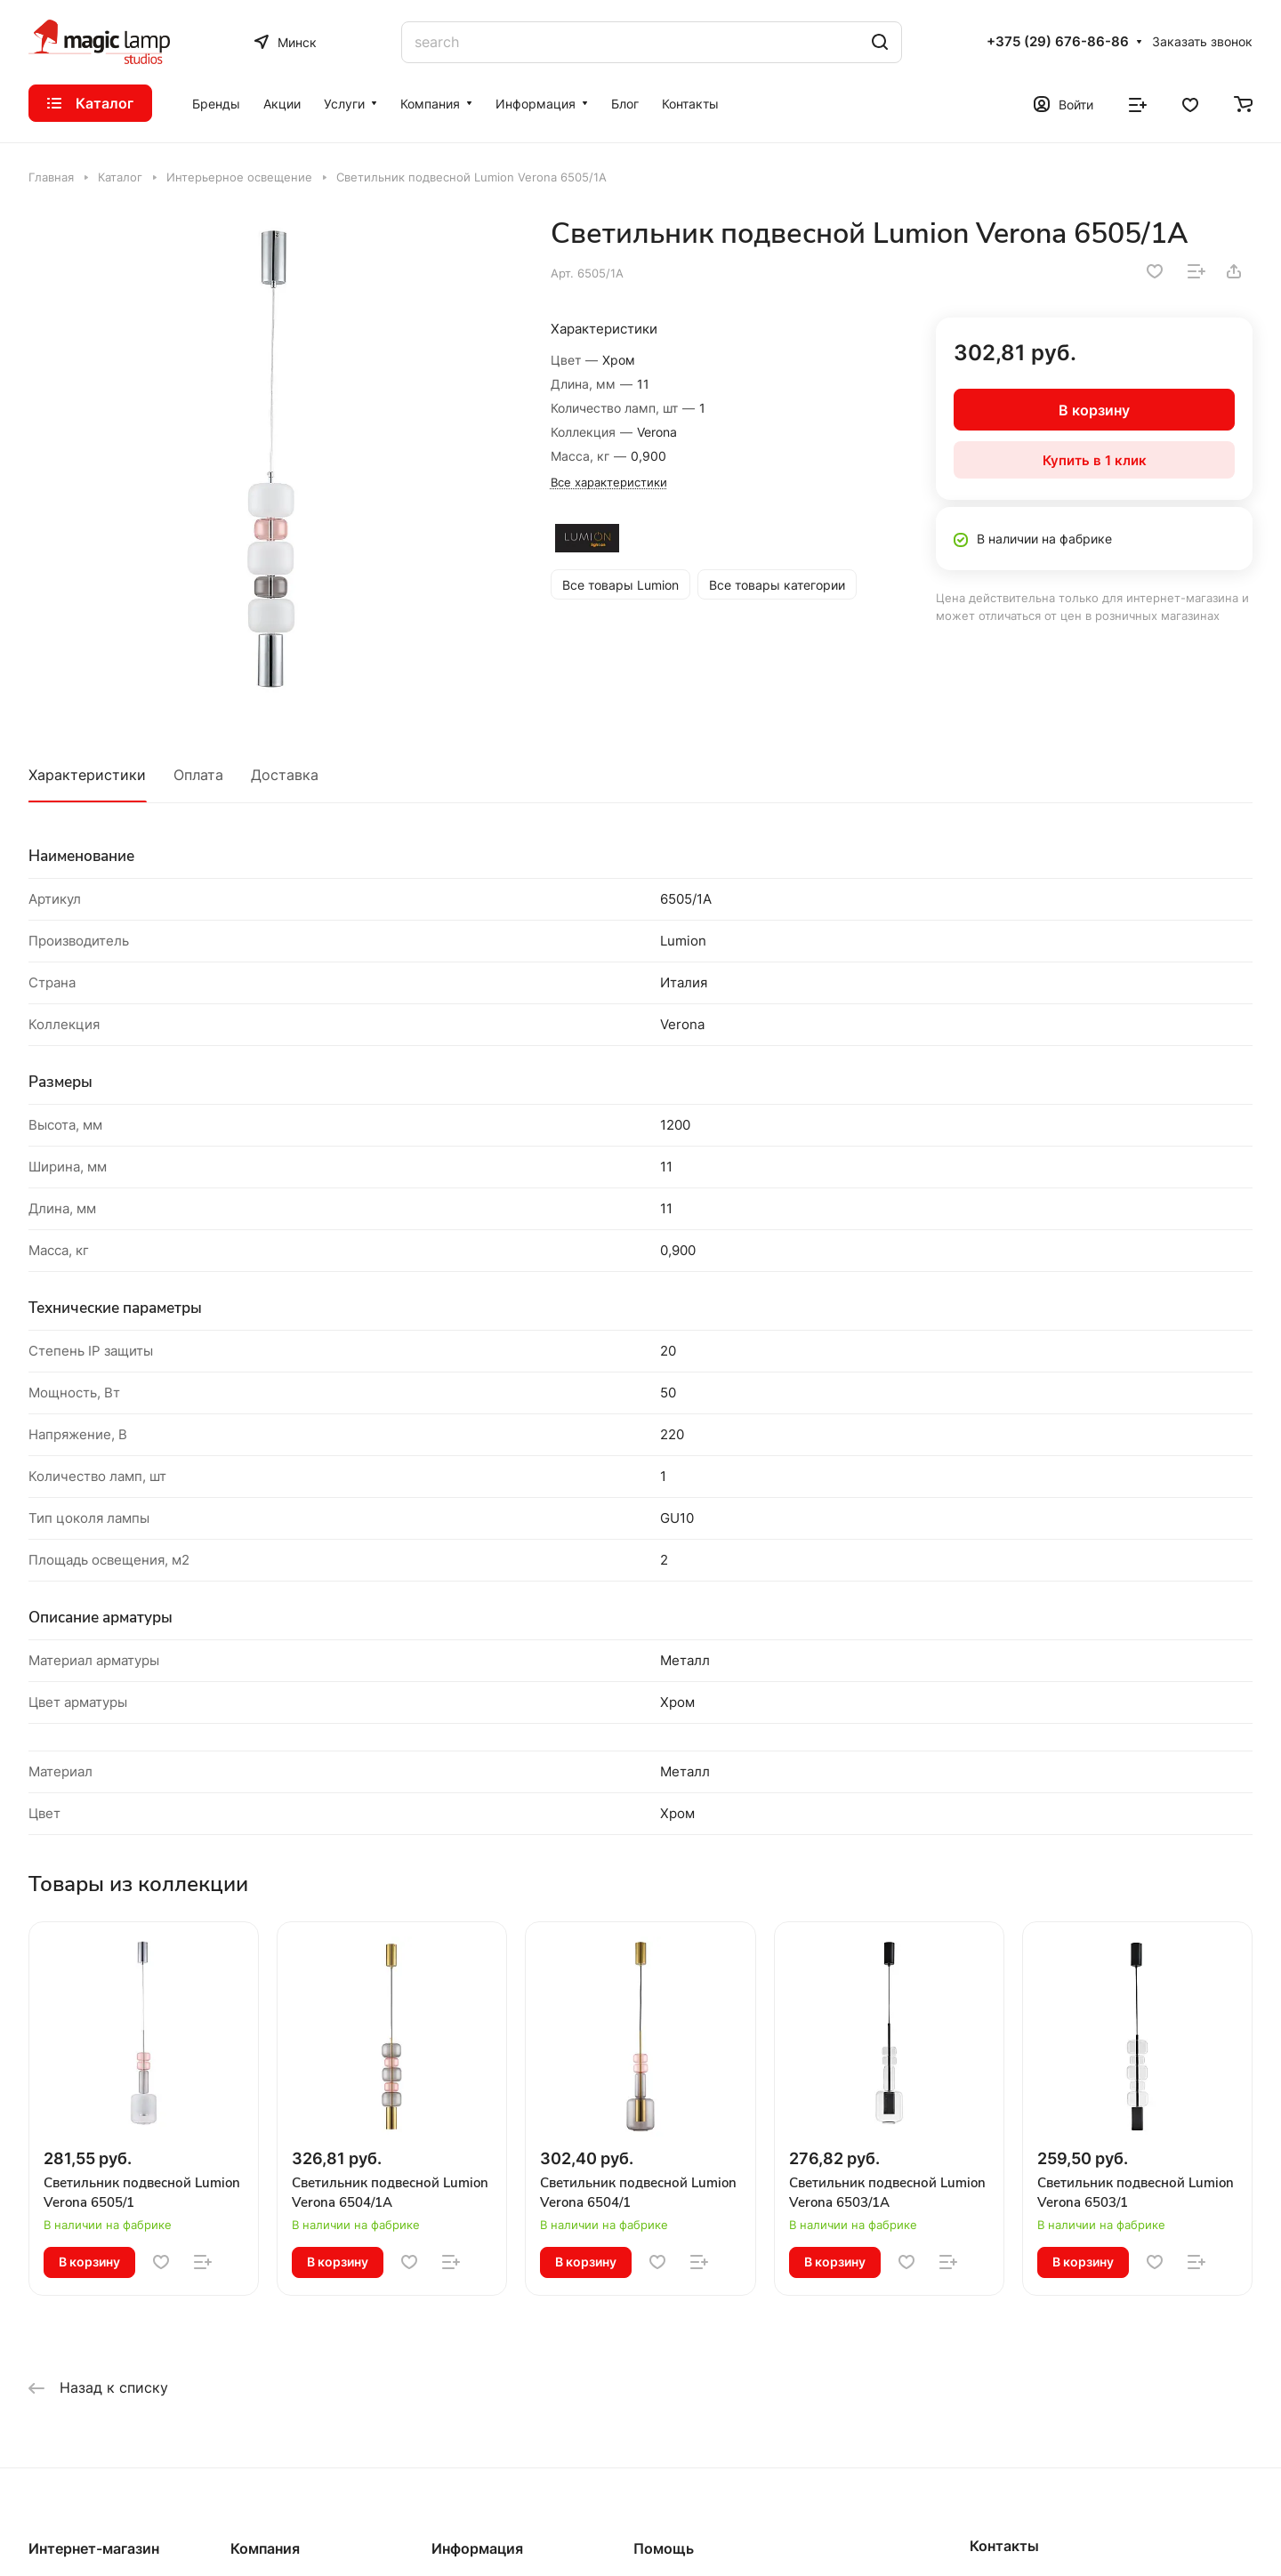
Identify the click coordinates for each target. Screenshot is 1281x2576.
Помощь (663, 2548)
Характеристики (87, 775)
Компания (265, 2548)
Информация (477, 2548)
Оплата (198, 775)
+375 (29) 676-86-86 (1058, 42)
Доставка (284, 775)
